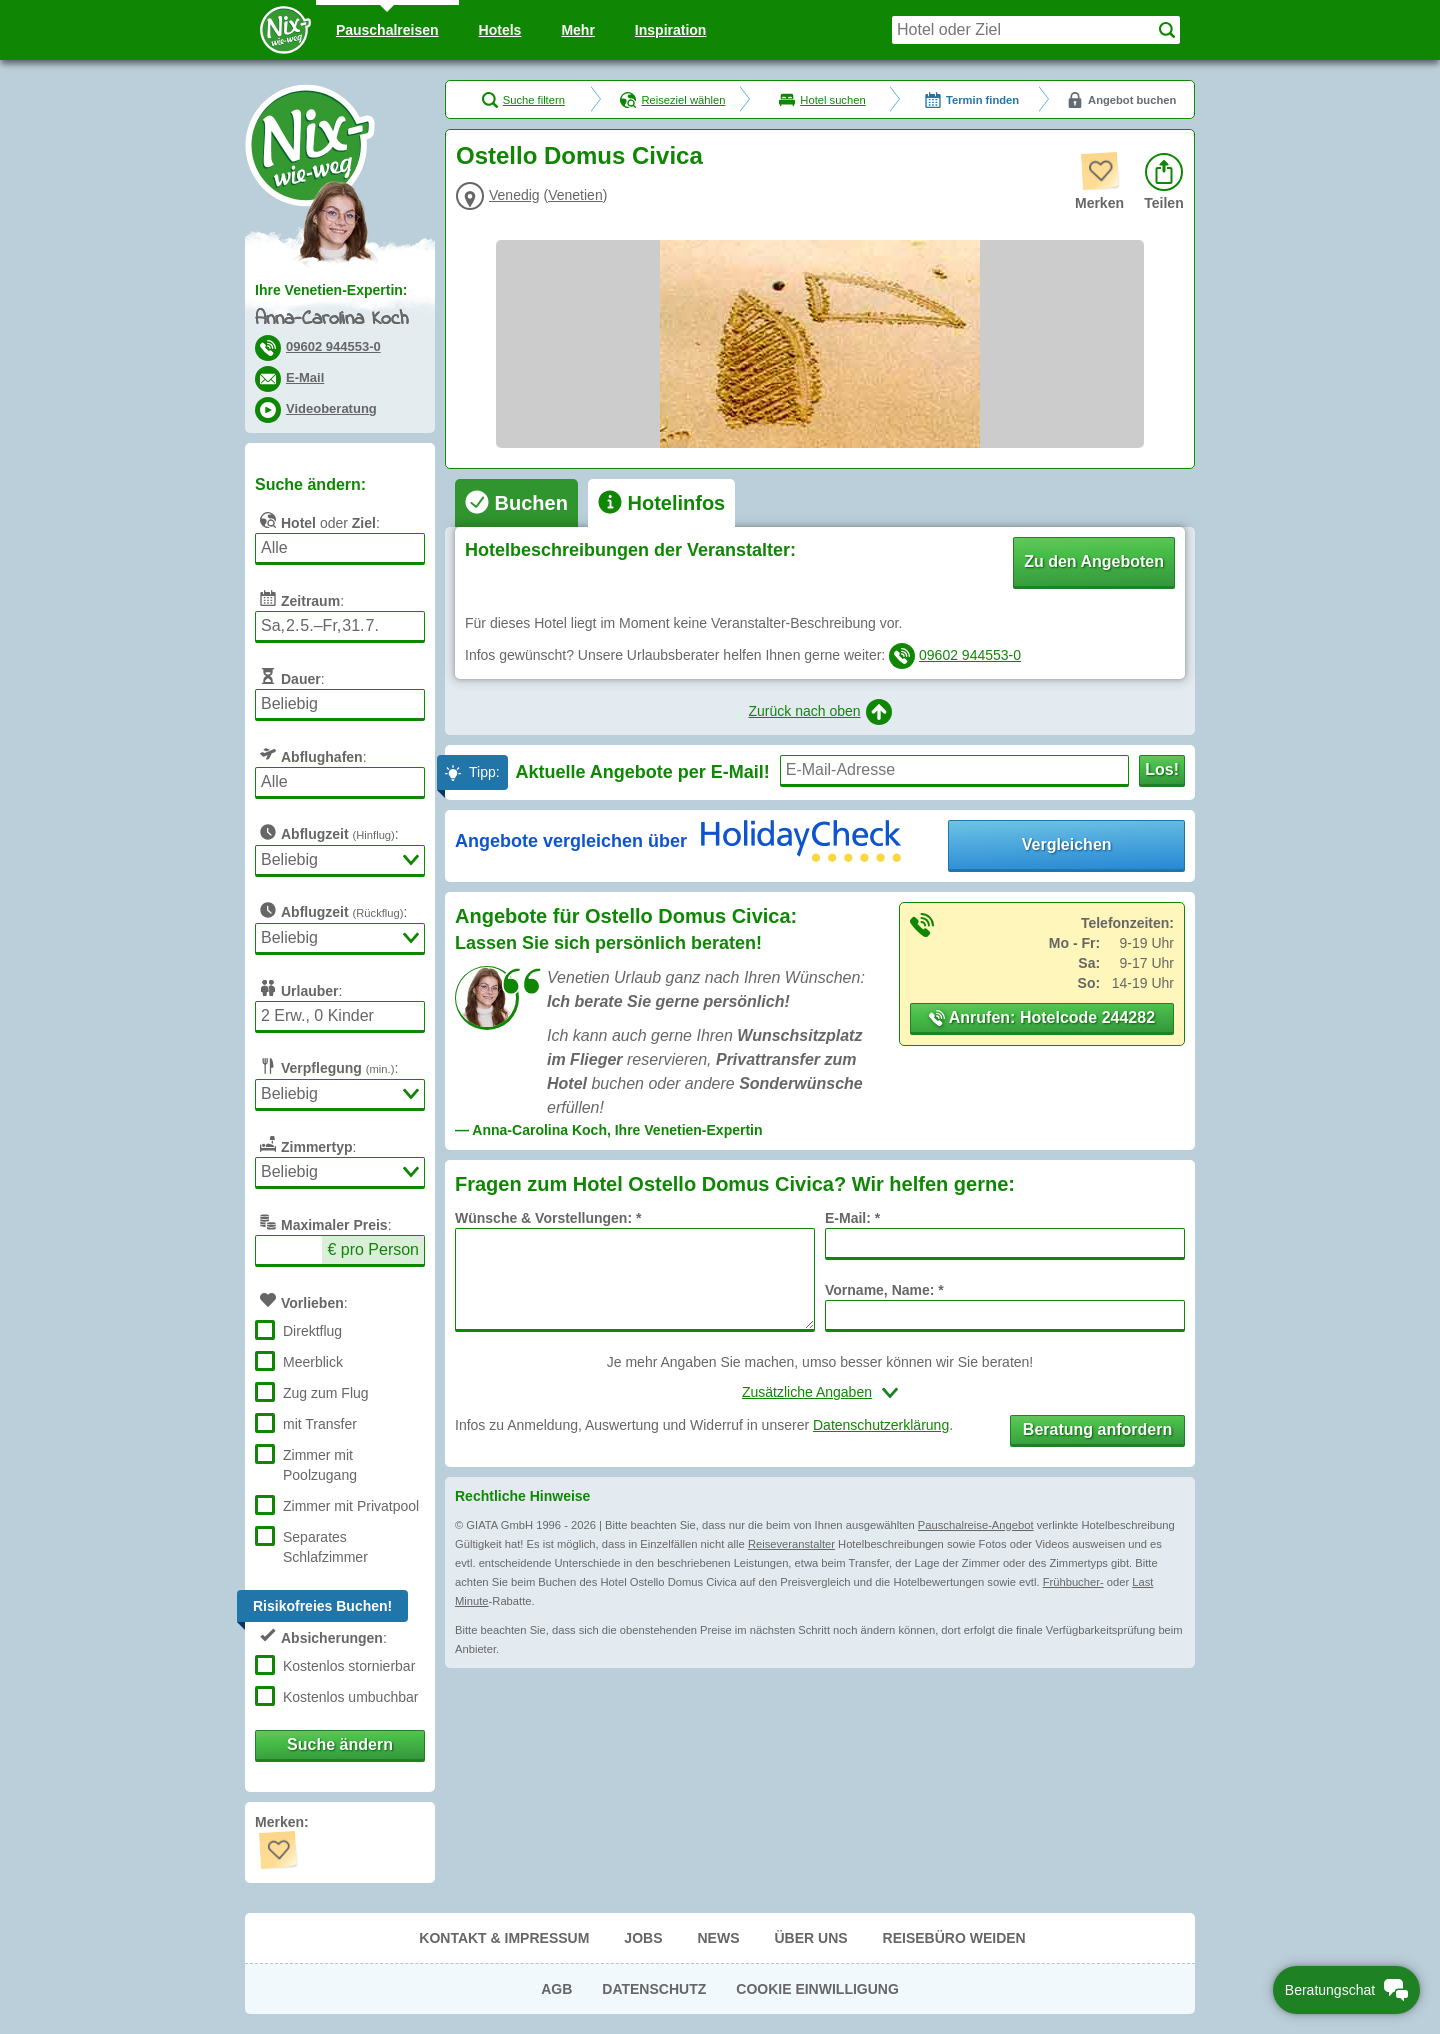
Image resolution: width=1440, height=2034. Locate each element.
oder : (317, 520)
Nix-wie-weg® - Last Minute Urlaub (310, 145)
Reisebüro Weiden (954, 1938)
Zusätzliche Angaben (807, 1392)
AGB (556, 1989)
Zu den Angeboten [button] (1094, 561)
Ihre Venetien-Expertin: (331, 290)
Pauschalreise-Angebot (976, 1525)
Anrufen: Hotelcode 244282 (1042, 1017)
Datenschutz (654, 1989)
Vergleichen (1067, 844)
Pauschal (387, 30)
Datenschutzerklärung (881, 1425)
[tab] (516, 503)
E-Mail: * (852, 1218)
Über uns (810, 1938)
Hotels (500, 30)
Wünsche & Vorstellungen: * (548, 1218)
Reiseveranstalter (791, 1544)
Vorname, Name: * (884, 1290)
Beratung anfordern (1097, 1429)
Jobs (643, 1938)
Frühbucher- (1073, 1582)
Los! (1162, 769)
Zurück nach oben (819, 712)
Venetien (575, 195)
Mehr (577, 30)
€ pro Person (373, 1249)
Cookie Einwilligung (817, 1989)
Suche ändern (340, 1744)
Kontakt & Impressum (504, 1938)
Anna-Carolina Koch (332, 319)
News (718, 1938)
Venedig (514, 195)
